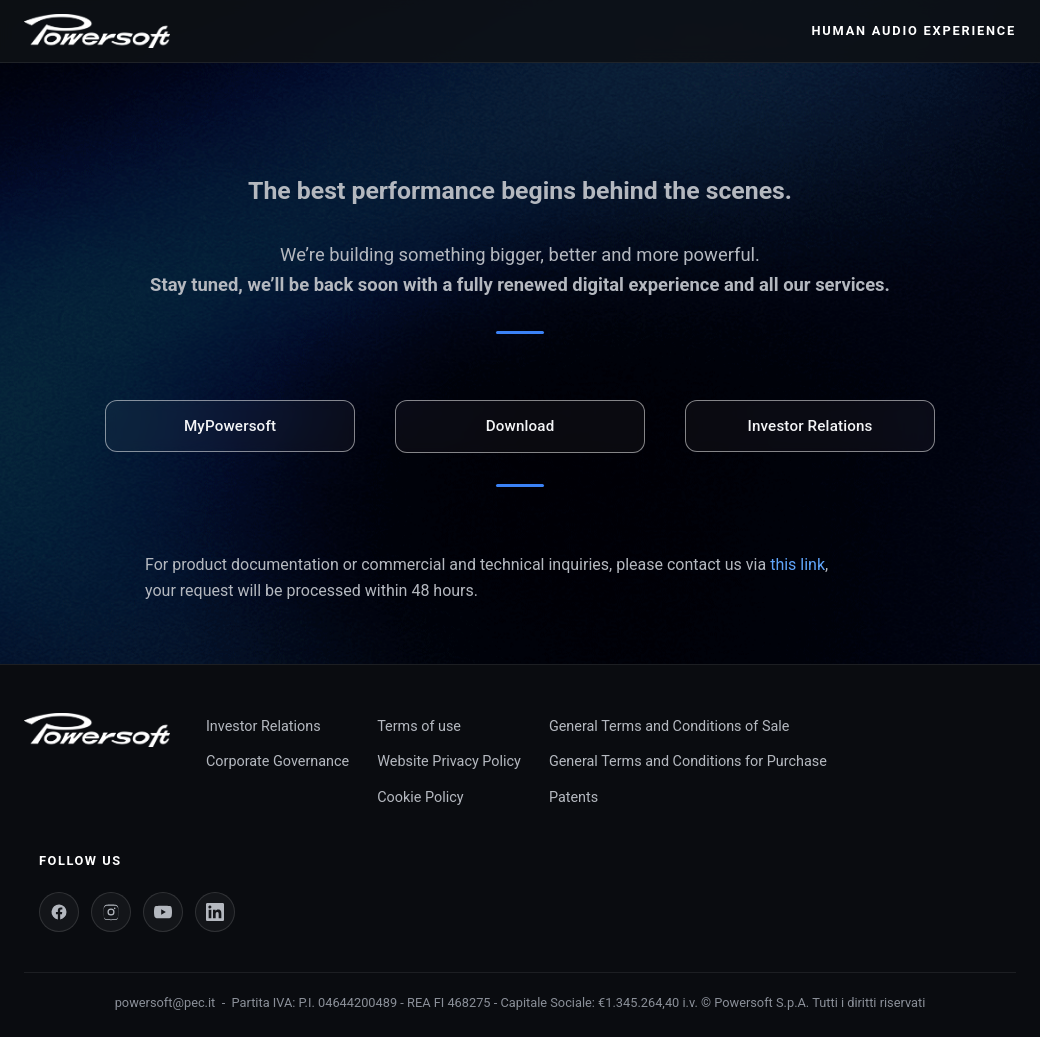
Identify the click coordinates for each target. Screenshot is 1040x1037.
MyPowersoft (230, 426)
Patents (573, 797)
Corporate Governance (277, 761)
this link (797, 564)
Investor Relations (809, 426)
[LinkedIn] (215, 912)
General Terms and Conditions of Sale (669, 726)
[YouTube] (163, 912)
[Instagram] (111, 912)
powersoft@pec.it (165, 1002)
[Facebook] (59, 912)
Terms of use (419, 726)
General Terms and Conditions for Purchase (688, 761)
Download (520, 426)
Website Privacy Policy (449, 761)
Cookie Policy (420, 797)
